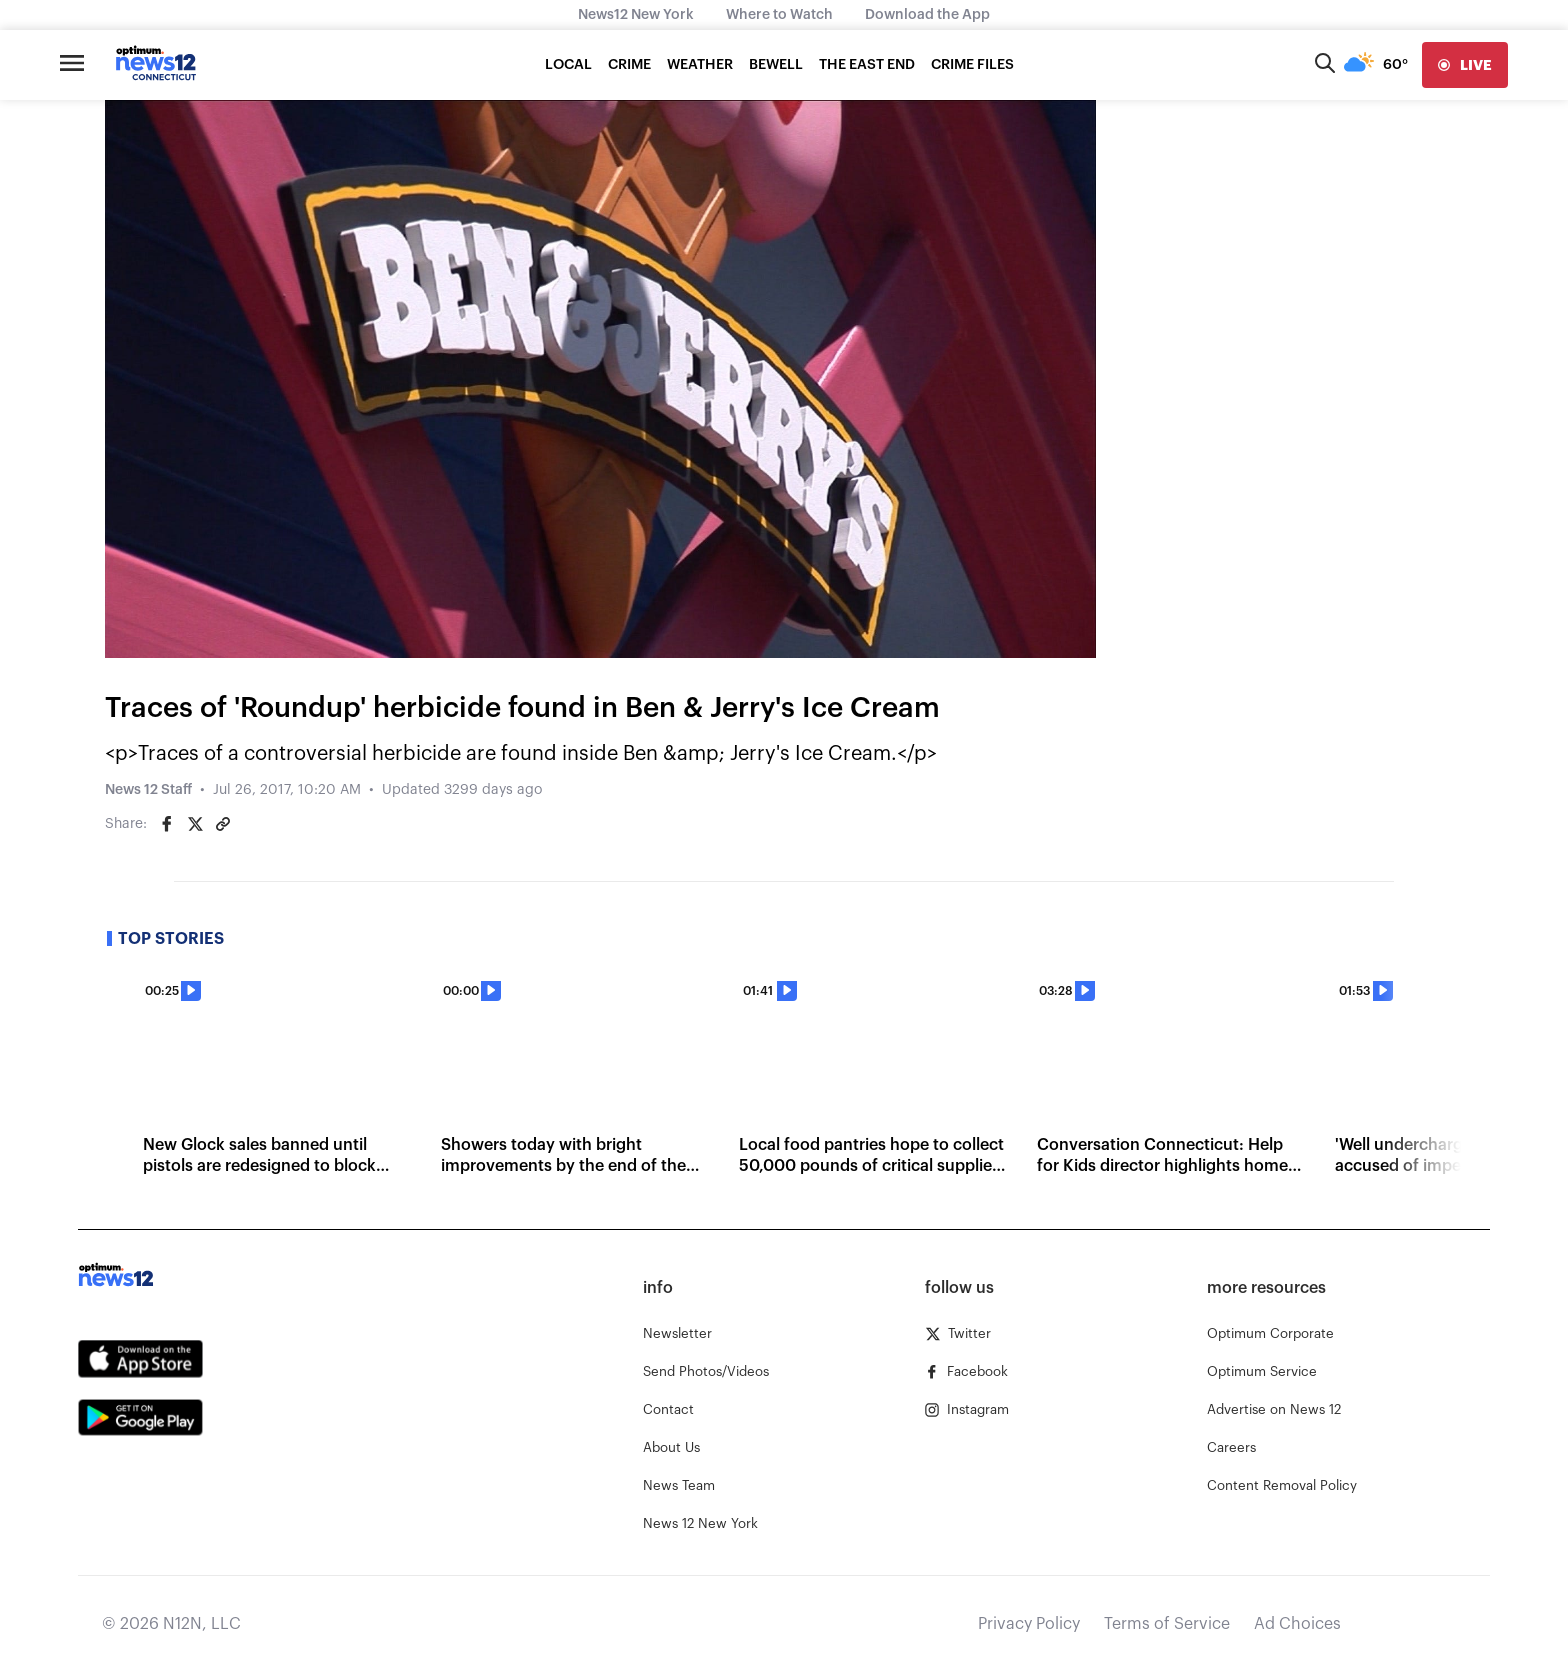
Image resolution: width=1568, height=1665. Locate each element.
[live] (1465, 65)
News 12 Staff (148, 790)
